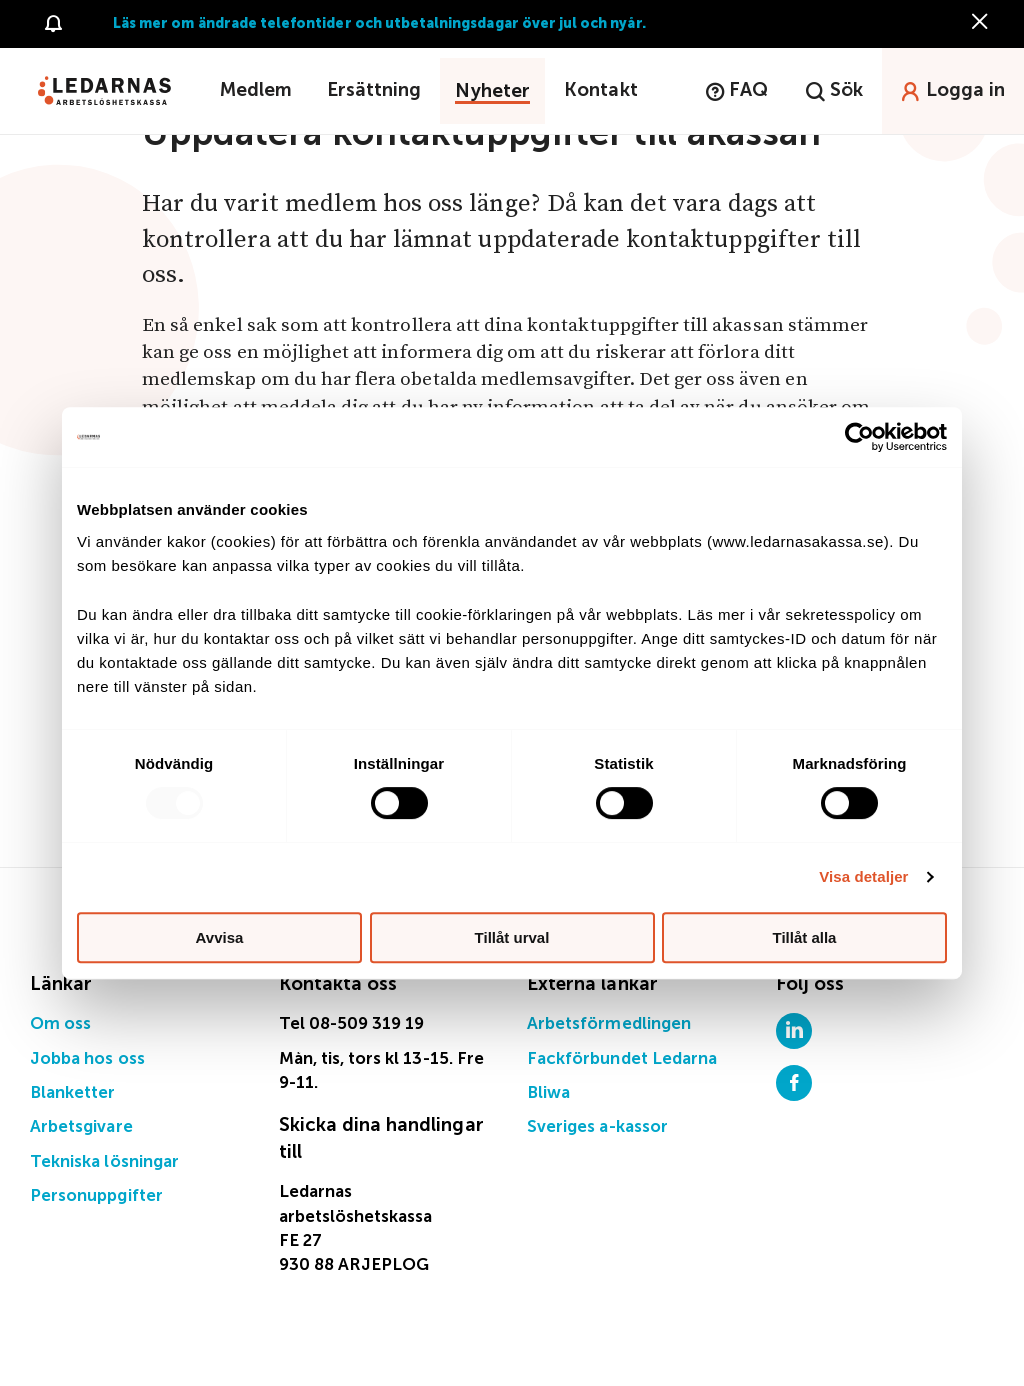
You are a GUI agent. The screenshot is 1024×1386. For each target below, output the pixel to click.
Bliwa (548, 1093)
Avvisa (220, 937)
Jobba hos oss (87, 1059)
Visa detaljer (863, 876)
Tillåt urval (512, 937)
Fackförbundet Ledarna (622, 1059)
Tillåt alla (805, 937)
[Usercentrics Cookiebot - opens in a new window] (859, 437)
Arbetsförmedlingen (609, 1024)
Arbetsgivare (81, 1127)
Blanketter (73, 1093)
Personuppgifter (96, 1196)
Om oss (60, 1024)
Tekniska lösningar (104, 1162)
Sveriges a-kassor (597, 1127)
